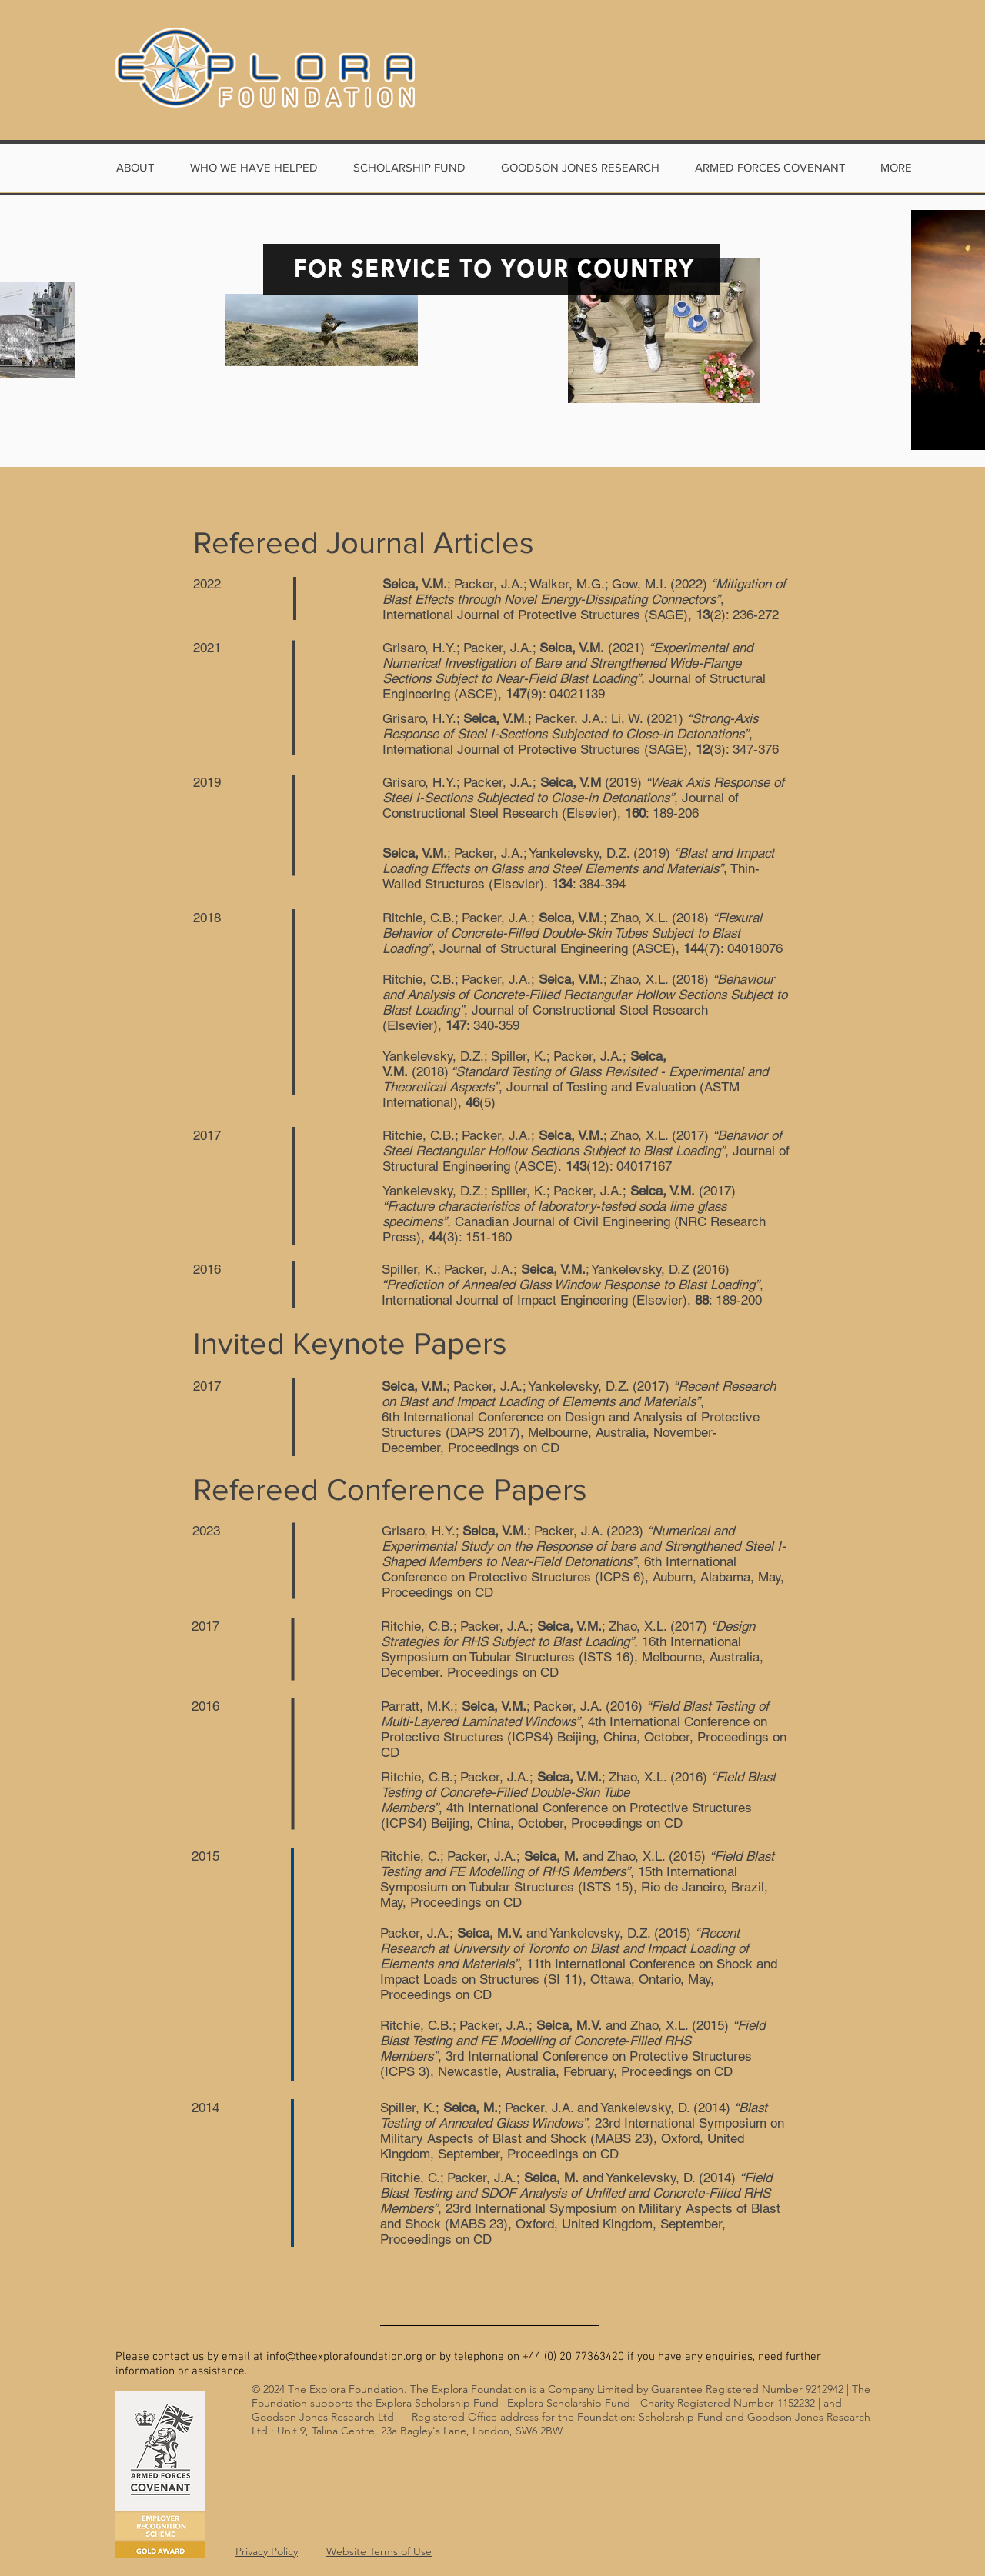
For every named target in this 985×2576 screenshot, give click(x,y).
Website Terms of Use (379, 2551)
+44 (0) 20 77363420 (573, 2357)
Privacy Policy (266, 2551)
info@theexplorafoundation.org (344, 2357)
